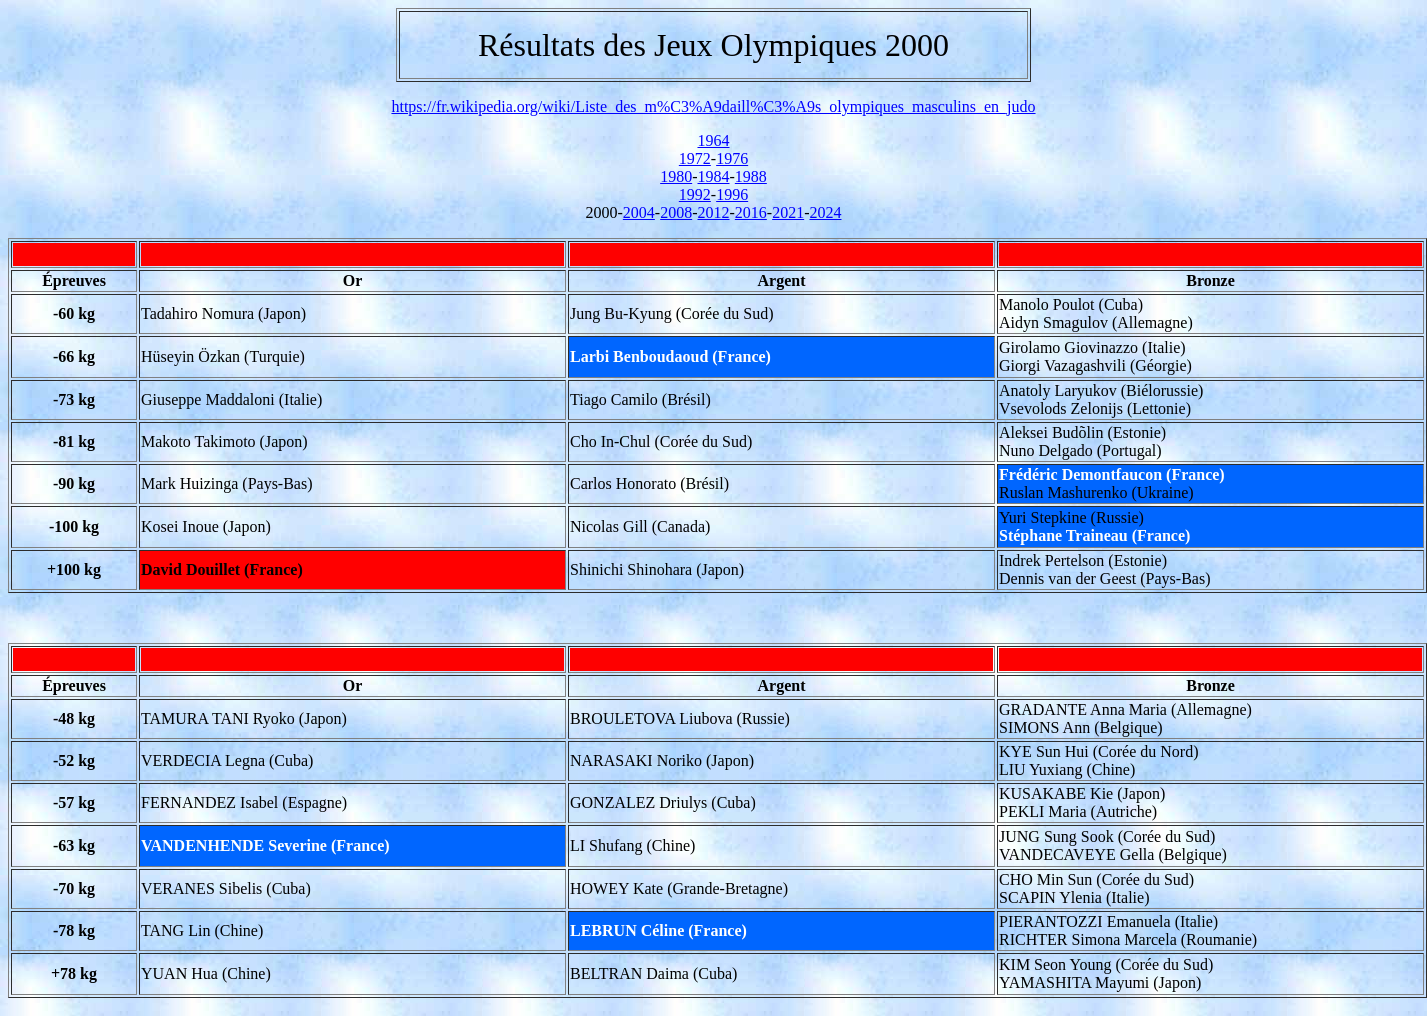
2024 (825, 212)
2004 (639, 212)
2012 (714, 212)
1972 (695, 158)
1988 (751, 176)
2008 (676, 212)
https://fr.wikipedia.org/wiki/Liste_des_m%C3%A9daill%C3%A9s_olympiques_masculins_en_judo (713, 106)
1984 (714, 176)
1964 (714, 140)
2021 (788, 212)
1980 (676, 176)
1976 (732, 158)
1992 (695, 194)
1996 (732, 194)
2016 (751, 212)
